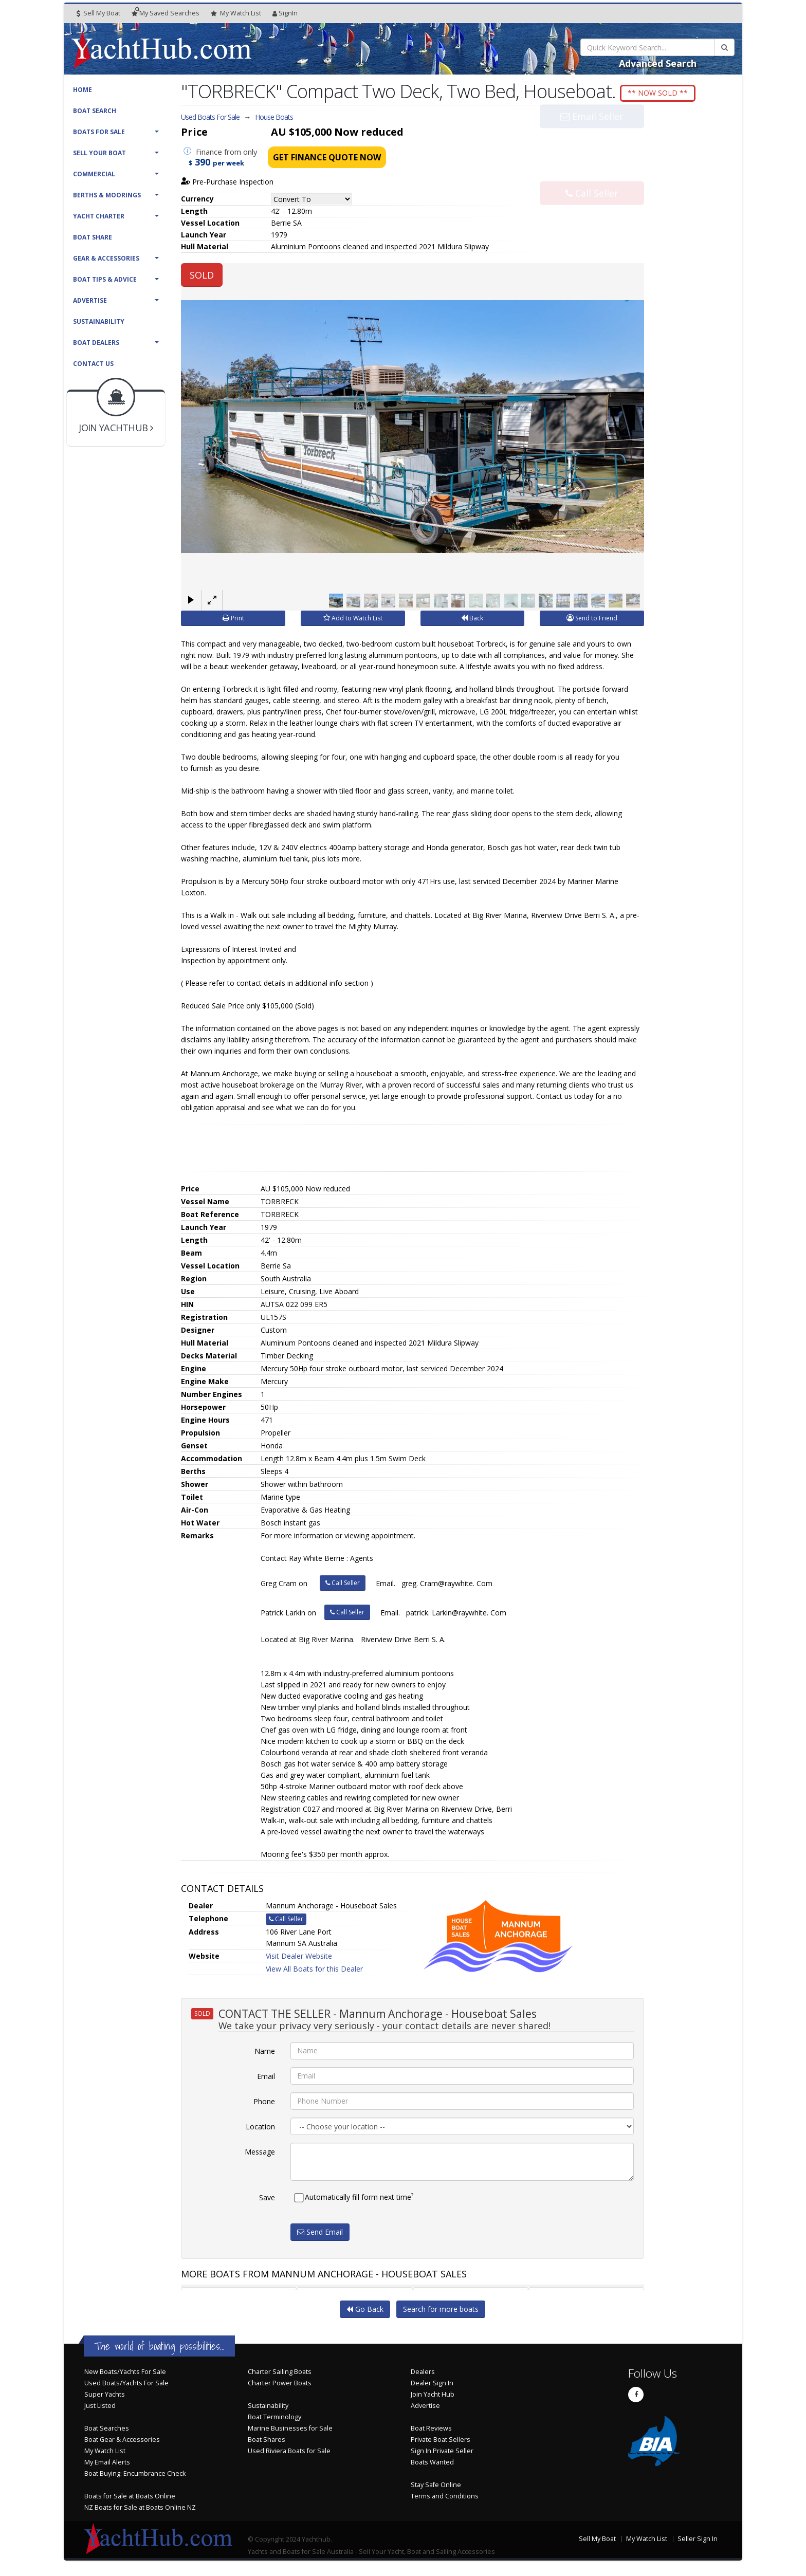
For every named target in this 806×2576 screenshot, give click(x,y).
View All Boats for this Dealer (314, 1971)
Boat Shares (266, 2442)
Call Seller (591, 175)
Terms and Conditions (445, 2498)
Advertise (90, 300)
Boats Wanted (432, 2464)
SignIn (285, 13)
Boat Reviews (431, 2430)
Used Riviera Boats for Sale (289, 2453)
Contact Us (93, 363)
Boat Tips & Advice (105, 279)
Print (233, 620)
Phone (264, 2104)
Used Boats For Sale (210, 119)
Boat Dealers (96, 342)
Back (472, 620)
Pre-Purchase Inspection (227, 185)
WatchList (236, 13)
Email (266, 2079)
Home (82, 89)
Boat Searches (106, 2430)
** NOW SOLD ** (667, 93)
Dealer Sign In (432, 2385)
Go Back (364, 2311)
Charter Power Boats (280, 2385)
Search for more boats (441, 2311)
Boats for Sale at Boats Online (129, 2498)
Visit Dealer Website (299, 1958)
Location (260, 2129)
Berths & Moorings (107, 195)
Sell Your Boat (99, 153)
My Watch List (104, 2453)
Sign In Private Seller (442, 2453)
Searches (165, 13)
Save (267, 2200)
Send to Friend (591, 620)
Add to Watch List (352, 620)
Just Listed (100, 2408)
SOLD (202, 278)
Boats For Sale (99, 131)
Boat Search (94, 110)
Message (260, 2154)
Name (264, 2053)
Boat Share (92, 237)
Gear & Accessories (106, 258)
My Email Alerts (107, 2464)
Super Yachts (104, 2397)
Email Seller (592, 141)
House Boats (274, 119)
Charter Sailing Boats (280, 2374)
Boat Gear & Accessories (122, 2442)
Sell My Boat (98, 13)
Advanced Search (658, 63)
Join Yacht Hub (432, 2397)
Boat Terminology (274, 2419)
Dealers (423, 2374)
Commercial (94, 174)
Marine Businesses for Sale (290, 2430)
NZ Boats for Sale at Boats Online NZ (140, 2510)
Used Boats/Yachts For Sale (126, 2385)
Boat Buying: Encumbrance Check (135, 2476)
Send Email (320, 2234)
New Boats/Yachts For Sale (125, 2374)
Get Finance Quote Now (327, 160)
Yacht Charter (98, 216)
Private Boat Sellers (440, 2442)
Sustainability (98, 321)
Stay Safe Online (436, 2487)
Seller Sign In (697, 2541)
